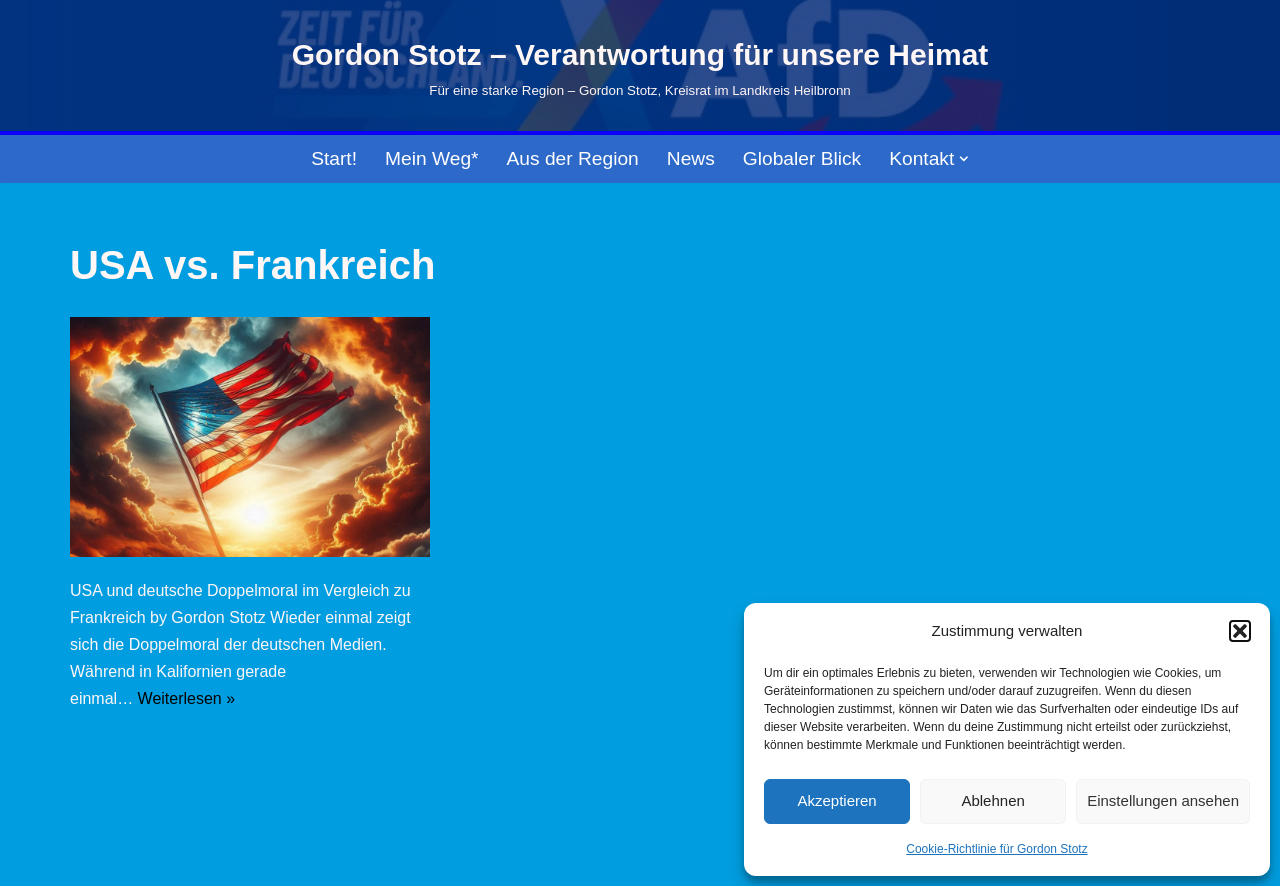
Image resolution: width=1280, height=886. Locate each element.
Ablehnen (992, 800)
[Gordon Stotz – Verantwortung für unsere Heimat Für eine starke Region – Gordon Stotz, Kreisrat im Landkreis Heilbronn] (640, 66)
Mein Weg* (432, 158)
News (691, 158)
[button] (1240, 631)
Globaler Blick (802, 158)
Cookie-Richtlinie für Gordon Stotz (996, 849)
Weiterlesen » (187, 698)
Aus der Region (573, 158)
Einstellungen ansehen (1163, 800)
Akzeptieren (836, 800)
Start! (334, 158)
